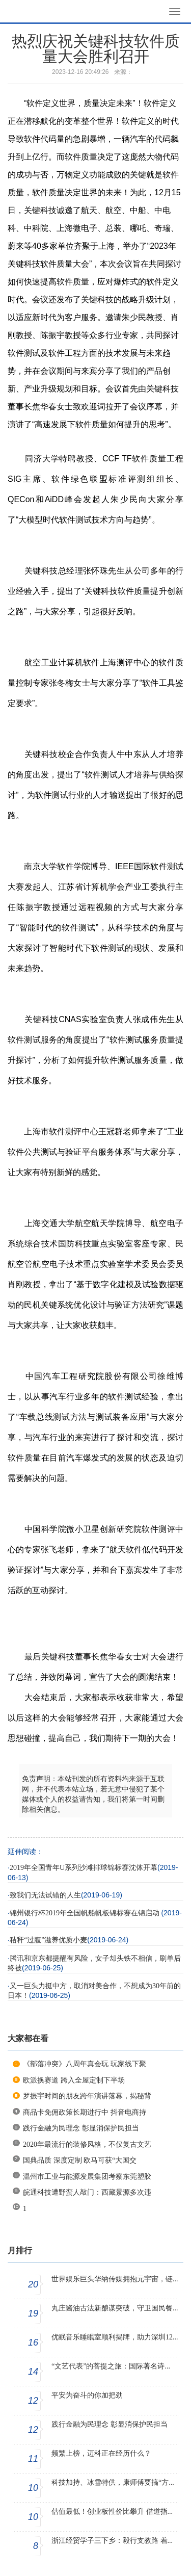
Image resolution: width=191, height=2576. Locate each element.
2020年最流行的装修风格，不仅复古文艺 (87, 2144)
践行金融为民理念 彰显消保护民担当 (81, 2128)
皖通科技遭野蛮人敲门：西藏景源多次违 (87, 2192)
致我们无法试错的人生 (45, 1895)
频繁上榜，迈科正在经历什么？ (101, 2453)
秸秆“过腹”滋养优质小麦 (48, 1940)
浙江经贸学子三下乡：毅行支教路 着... (112, 2540)
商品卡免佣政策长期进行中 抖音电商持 (84, 2112)
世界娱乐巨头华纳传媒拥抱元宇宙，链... (114, 2279)
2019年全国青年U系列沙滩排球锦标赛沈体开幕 (83, 1867)
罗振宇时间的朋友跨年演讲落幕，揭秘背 (87, 2096)
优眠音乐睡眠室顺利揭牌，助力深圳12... (114, 2337)
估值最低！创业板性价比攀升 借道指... (112, 2511)
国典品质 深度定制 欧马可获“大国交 (80, 2160)
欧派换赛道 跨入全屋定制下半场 (74, 2080)
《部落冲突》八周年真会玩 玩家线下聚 (84, 2064)
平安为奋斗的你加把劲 (87, 2395)
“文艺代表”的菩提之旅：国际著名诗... (110, 2366)
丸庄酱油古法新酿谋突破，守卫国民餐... (114, 2308)
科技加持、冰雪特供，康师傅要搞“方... (112, 2482)
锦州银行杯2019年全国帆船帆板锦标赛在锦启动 (85, 1913)
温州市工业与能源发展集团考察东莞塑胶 (87, 2176)
